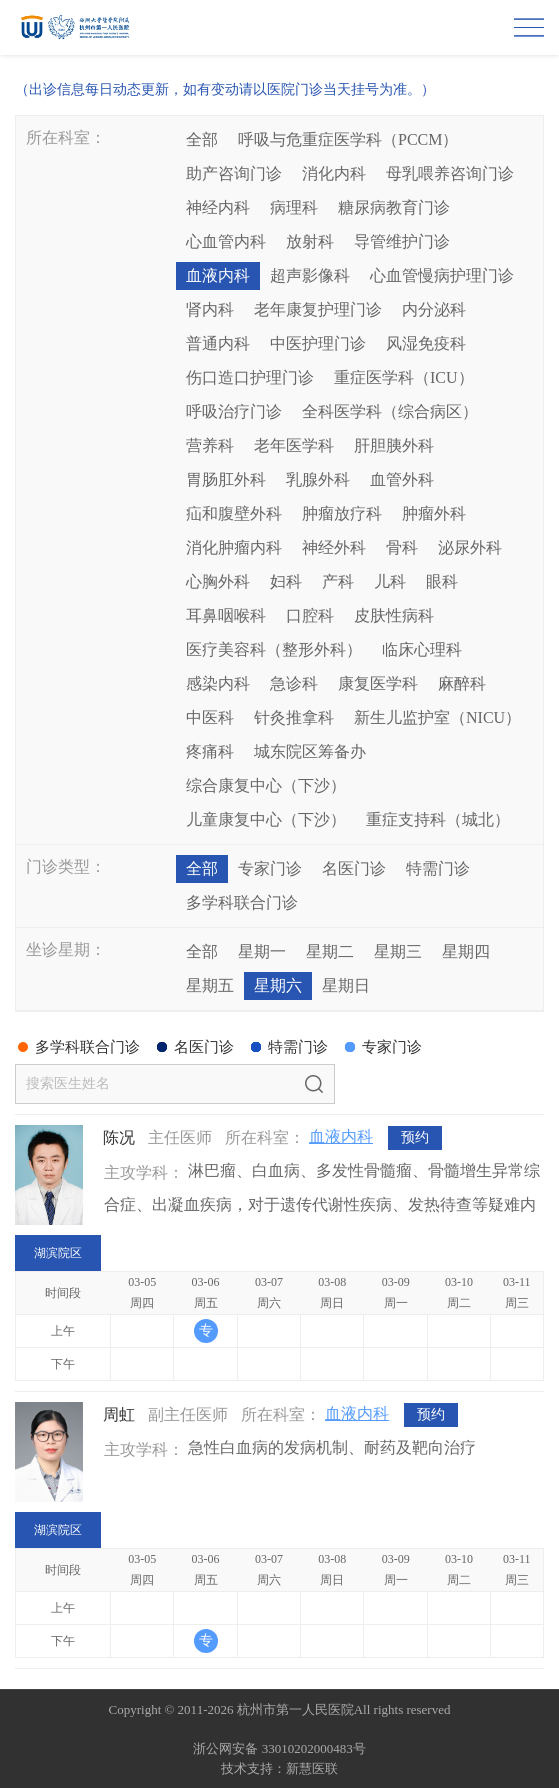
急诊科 (294, 683)
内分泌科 (434, 309)
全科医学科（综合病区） (390, 411)
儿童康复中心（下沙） (266, 819)
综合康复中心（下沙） (266, 785)
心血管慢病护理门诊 (442, 275)
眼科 (442, 581)
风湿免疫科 (426, 343)
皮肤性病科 (394, 615)
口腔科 (310, 615)
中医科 (210, 717)
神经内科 (218, 207)
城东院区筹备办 (310, 751)
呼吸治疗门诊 (234, 411)
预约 (415, 1137)
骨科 (402, 547)
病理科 (294, 207)
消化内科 (334, 173)
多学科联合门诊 (242, 902)
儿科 (390, 581)
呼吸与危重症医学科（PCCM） (348, 139)
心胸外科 (218, 581)
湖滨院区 (58, 1253)
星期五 (210, 985)
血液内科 (218, 275)
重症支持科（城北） (438, 819)
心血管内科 (226, 241)
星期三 (398, 951)
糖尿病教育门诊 (394, 207)
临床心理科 (422, 649)
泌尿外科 (470, 547)
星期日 (346, 985)
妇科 (286, 581)
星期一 (262, 951)
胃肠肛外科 (226, 479)
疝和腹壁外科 (234, 513)
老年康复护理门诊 (318, 309)
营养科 (210, 445)
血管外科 (402, 479)
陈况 (119, 1137)
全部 (202, 139)
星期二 (330, 951)
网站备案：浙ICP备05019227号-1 (279, 1729)
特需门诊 (438, 868)
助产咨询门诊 (234, 173)
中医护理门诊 (318, 343)
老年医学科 (294, 445)
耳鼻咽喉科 (226, 615)
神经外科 (334, 547)
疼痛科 (210, 751)
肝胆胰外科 (394, 445)
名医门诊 (354, 868)
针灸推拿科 (294, 717)
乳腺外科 (318, 479)
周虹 (119, 1414)
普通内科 (218, 343)
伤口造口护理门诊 (250, 377)
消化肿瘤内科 (234, 547)
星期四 (466, 951)
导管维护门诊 (402, 241)
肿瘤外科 (434, 513)
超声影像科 (310, 275)
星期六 (278, 985)
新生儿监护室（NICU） (437, 717)
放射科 (310, 241)
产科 (338, 581)
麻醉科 (462, 683)
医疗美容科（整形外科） (274, 649)
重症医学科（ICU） (404, 377)
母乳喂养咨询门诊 (450, 173)
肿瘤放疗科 (342, 513)
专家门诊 (270, 868)
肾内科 (210, 309)
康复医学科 (378, 683)
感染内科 (218, 683)
